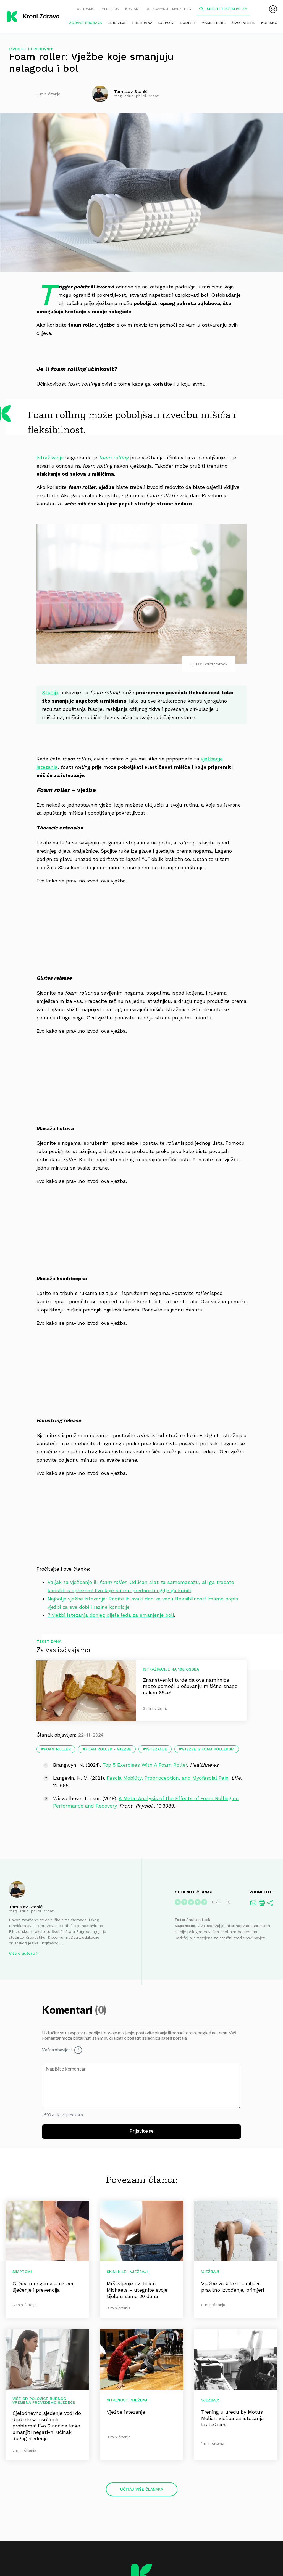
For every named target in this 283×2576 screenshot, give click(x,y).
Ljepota (166, 23)
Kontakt (132, 9)
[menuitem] (273, 9)
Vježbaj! (139, 2271)
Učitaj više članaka (141, 2489)
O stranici (86, 9)
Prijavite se (142, 2131)
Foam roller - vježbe (108, 1749)
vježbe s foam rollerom (208, 1749)
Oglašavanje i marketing (168, 9)
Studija (50, 692)
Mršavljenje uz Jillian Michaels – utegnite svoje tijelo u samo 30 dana (137, 2290)
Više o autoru (22, 1953)
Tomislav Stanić (26, 1906)
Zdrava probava (85, 23)
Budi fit (188, 23)
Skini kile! (117, 2271)
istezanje (156, 1749)
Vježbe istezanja (126, 2412)
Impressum (110, 9)
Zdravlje (117, 23)
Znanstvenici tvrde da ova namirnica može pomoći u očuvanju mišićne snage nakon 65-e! (190, 1686)
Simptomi (22, 2271)
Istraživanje (50, 457)
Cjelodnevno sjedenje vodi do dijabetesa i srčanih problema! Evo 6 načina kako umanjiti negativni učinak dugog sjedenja (46, 2425)
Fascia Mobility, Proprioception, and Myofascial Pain (168, 1778)
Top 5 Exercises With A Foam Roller (145, 1765)
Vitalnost (117, 2400)
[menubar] (273, 9)
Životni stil (243, 23)
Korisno (269, 23)
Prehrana (142, 23)
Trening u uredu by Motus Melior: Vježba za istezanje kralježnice (232, 2418)
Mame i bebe (213, 23)
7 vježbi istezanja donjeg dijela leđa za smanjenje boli (111, 1615)
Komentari (68, 2010)
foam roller (57, 1749)
